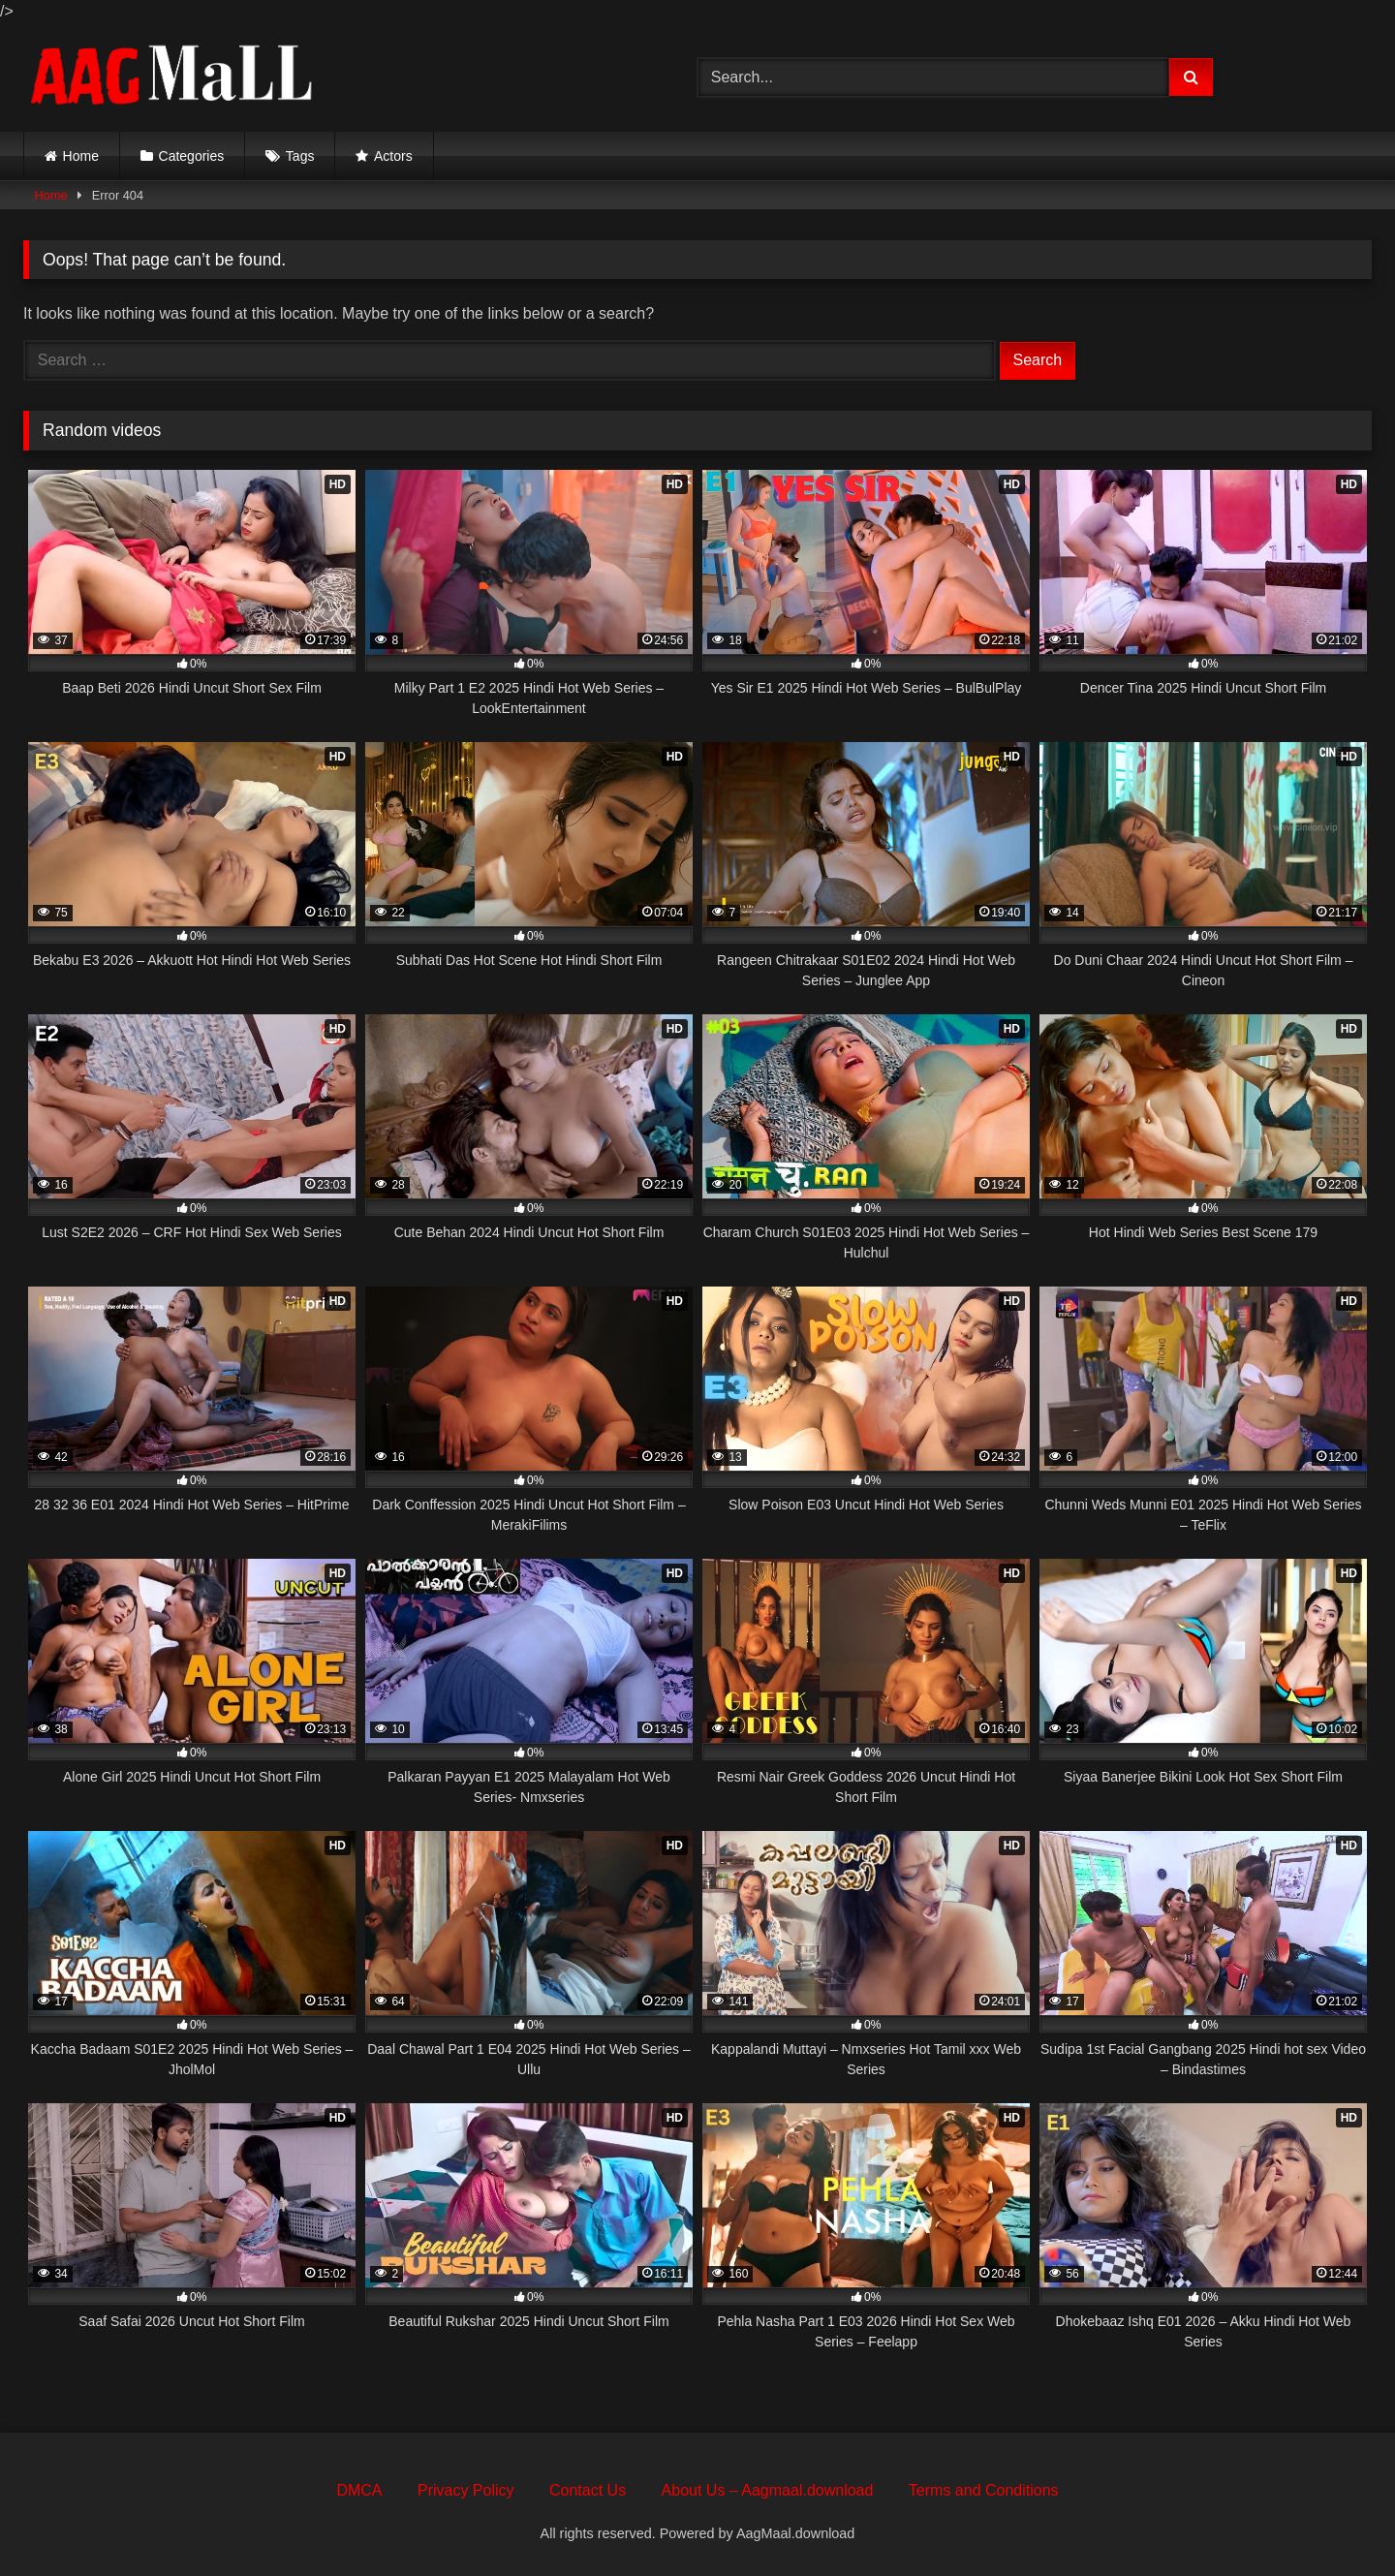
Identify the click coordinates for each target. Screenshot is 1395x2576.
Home (81, 156)
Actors (393, 156)
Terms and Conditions (984, 2490)
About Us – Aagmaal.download (768, 2490)
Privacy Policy (466, 2490)
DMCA (359, 2490)
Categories (192, 156)
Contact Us (587, 2490)
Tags (300, 156)
